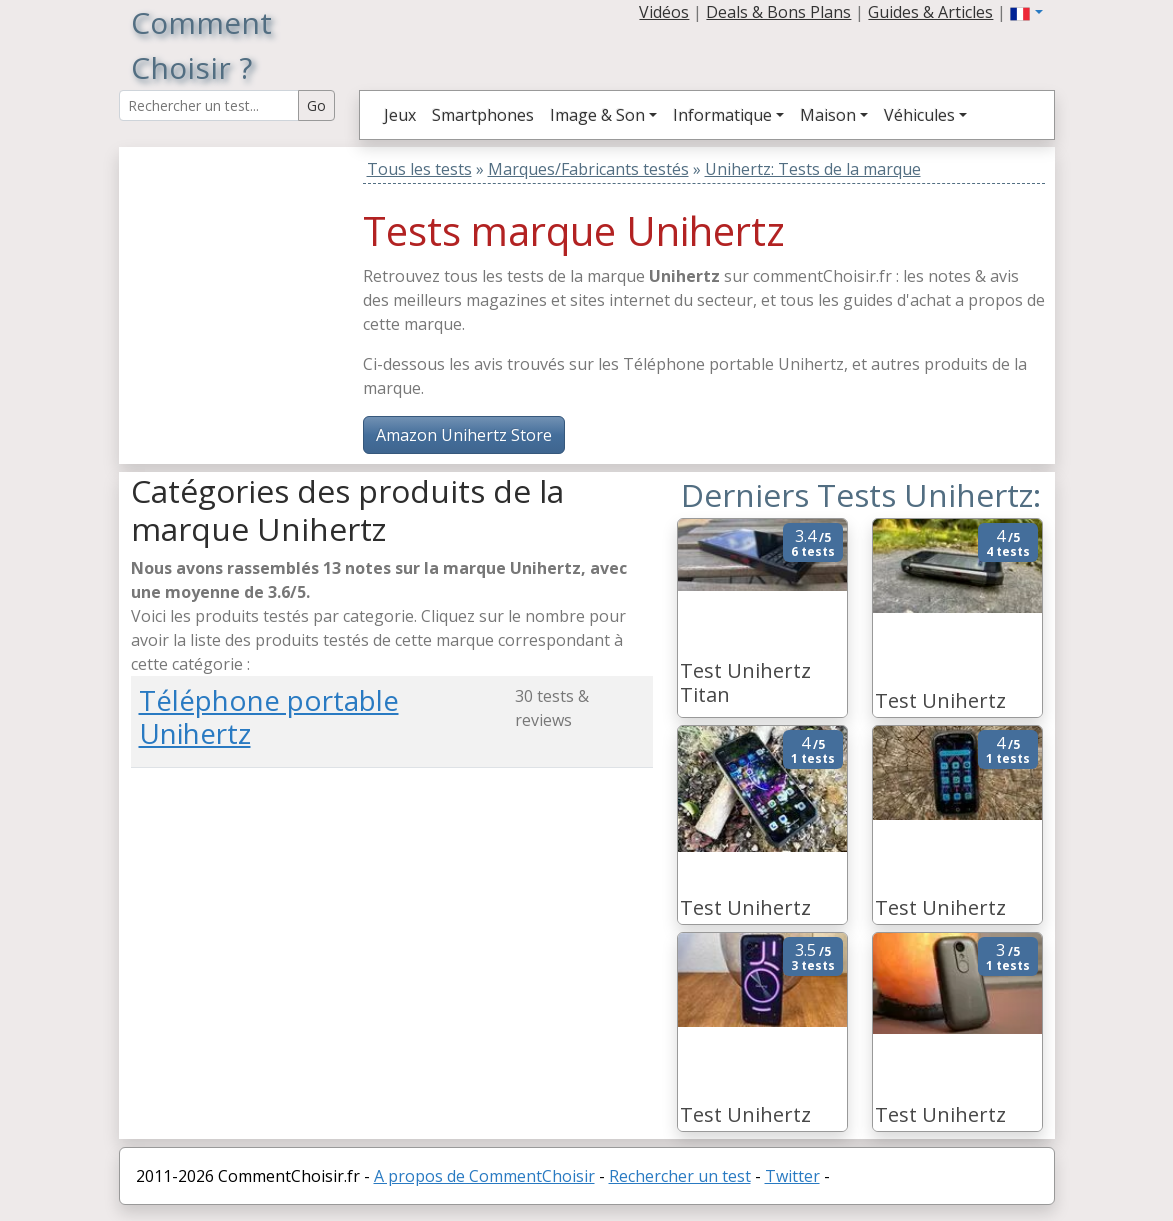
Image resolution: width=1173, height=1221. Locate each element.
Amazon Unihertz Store (464, 435)
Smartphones (483, 115)
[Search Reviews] (209, 105)
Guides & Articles (930, 12)
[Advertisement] (256, 272)
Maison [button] (828, 115)
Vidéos (664, 12)
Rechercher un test (680, 1176)
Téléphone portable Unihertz (269, 716)
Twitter (792, 1176)
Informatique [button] (722, 115)
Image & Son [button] (597, 115)
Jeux (400, 115)
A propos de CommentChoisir (484, 1176)
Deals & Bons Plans (778, 12)
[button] (1026, 12)
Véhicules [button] (919, 115)
